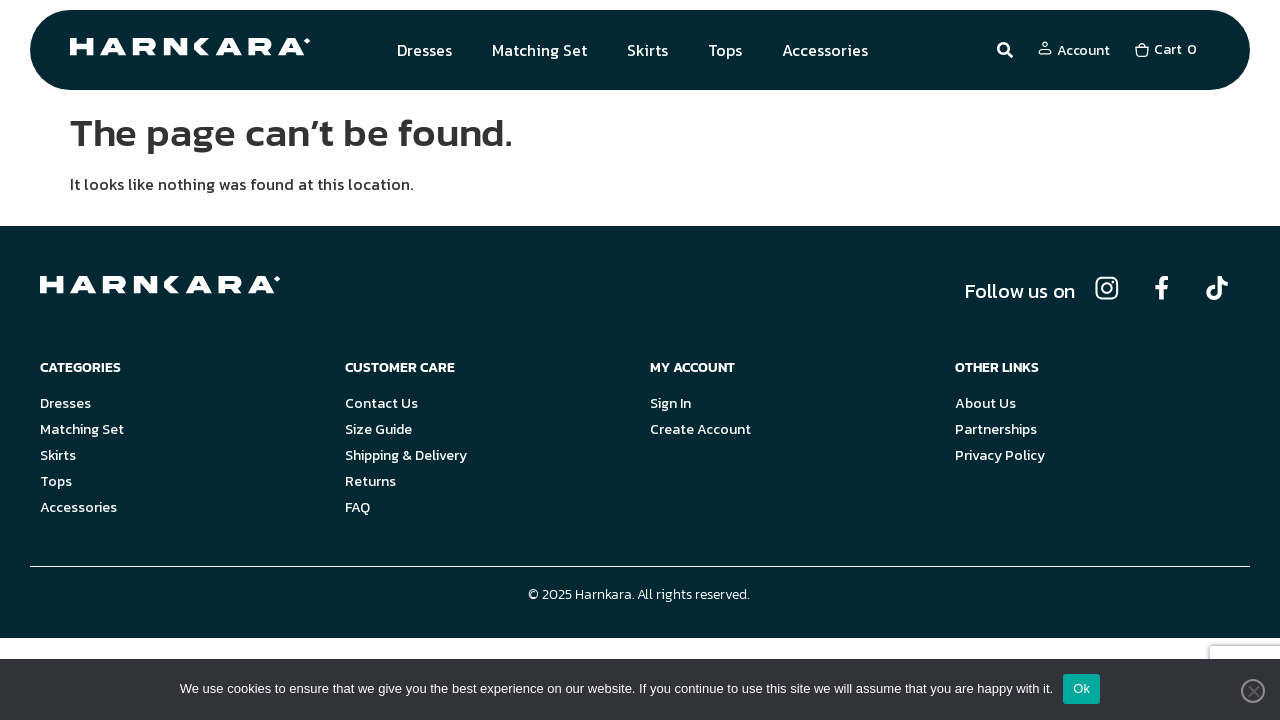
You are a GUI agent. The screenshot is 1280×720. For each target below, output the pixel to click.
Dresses (424, 50)
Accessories (825, 50)
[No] (1253, 691)
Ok (1081, 688)
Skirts (647, 50)
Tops (725, 50)
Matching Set (539, 50)
